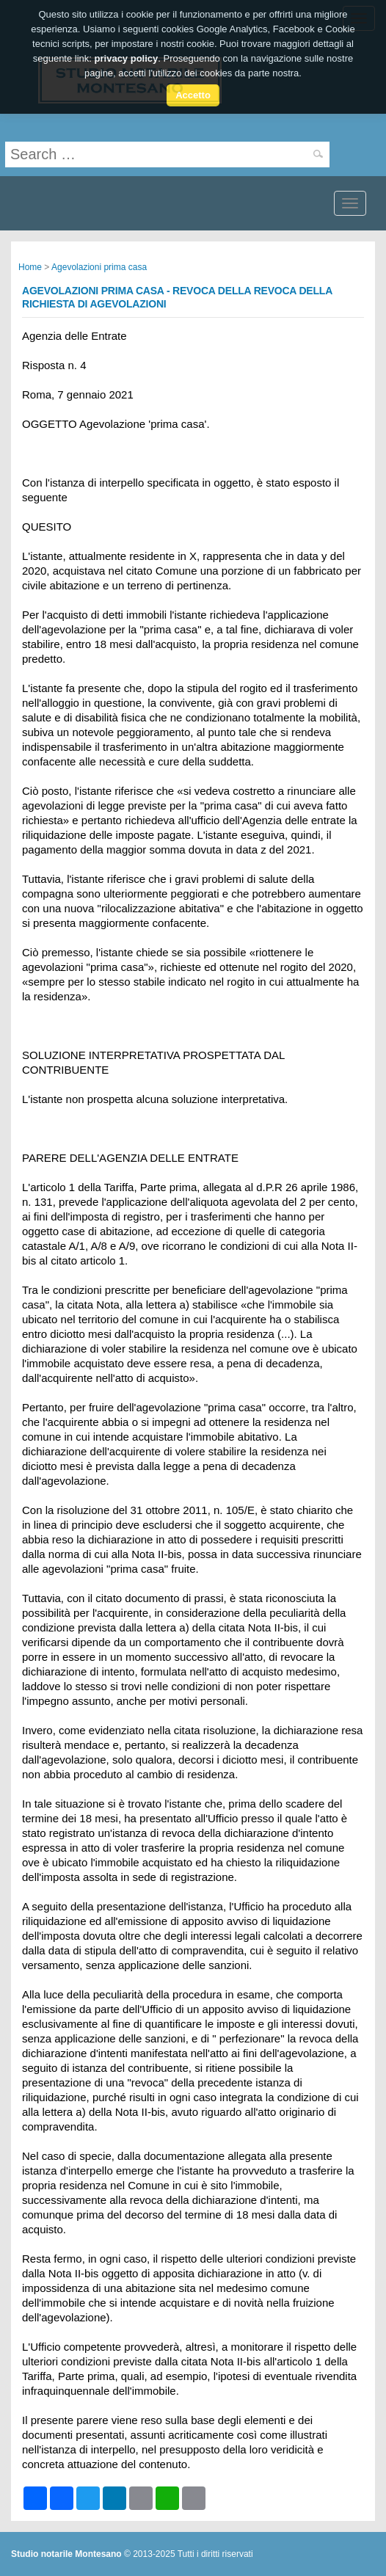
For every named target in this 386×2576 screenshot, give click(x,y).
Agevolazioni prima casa (99, 267)
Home (30, 267)
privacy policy (127, 53)
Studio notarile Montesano (66, 2554)
